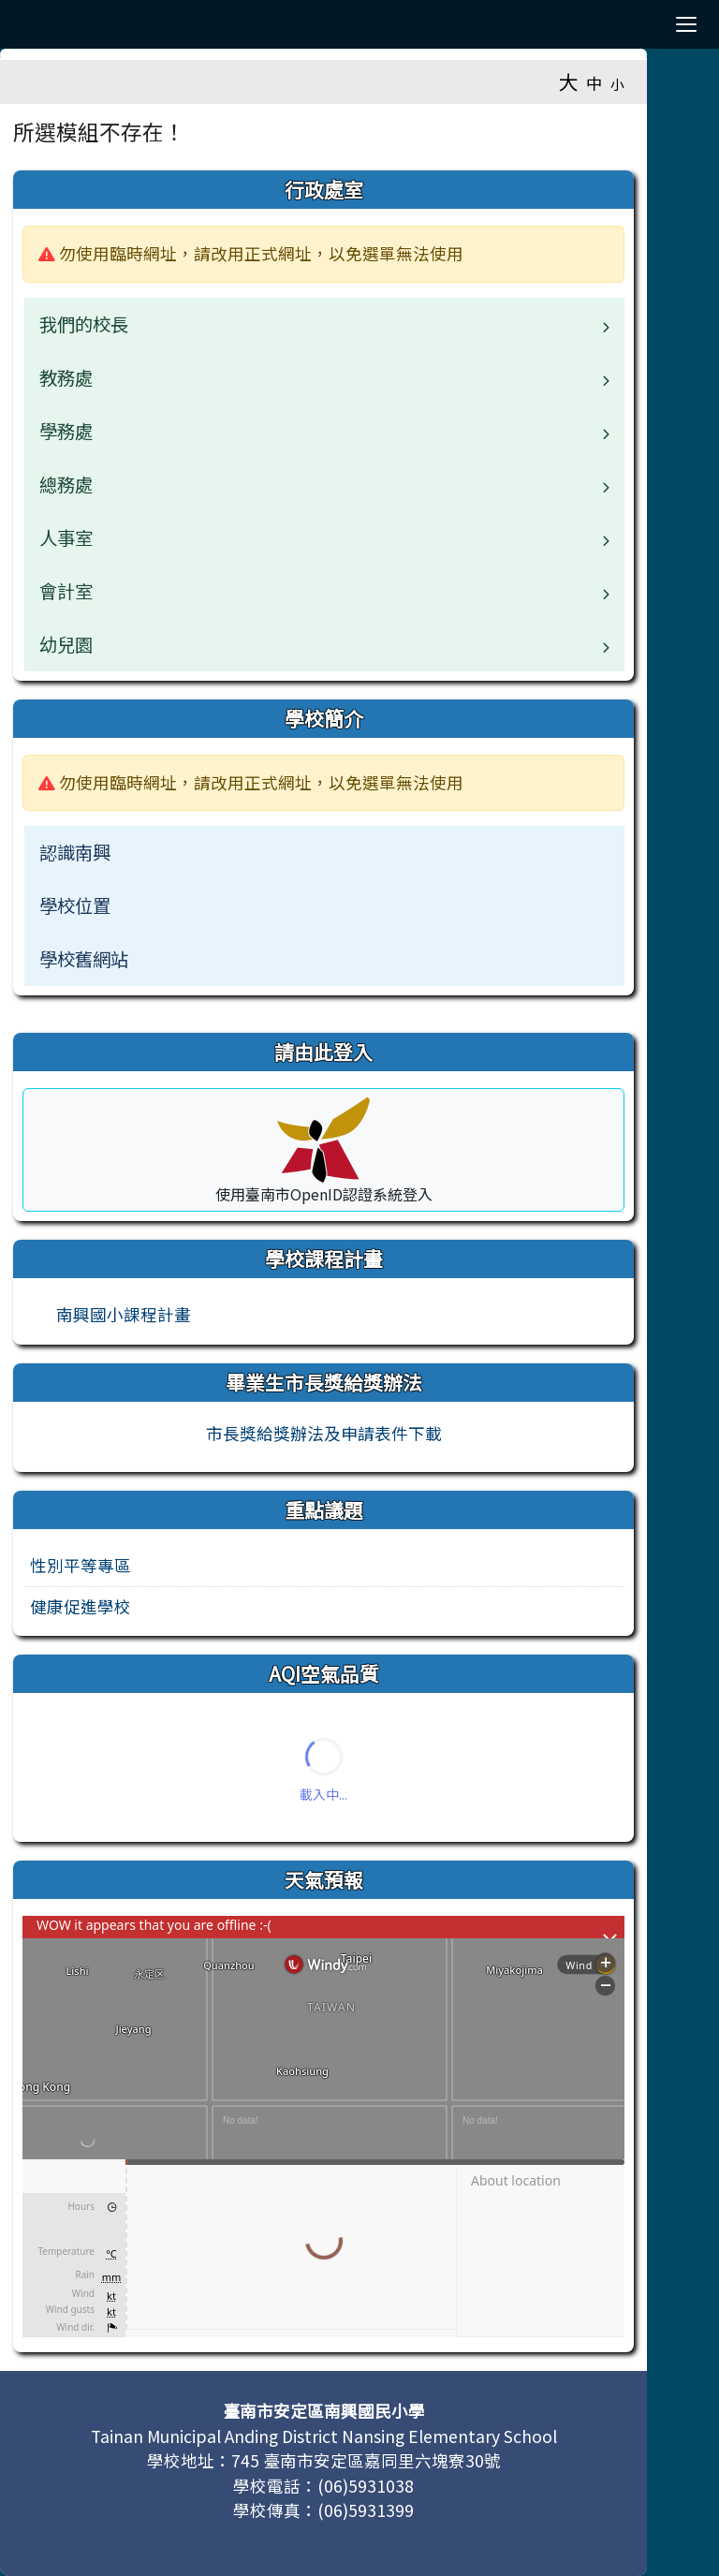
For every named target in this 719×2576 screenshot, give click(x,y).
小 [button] (617, 84)
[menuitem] (324, 852)
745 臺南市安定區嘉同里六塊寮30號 (366, 2460)
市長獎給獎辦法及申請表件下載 (324, 1433)
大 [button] (569, 81)
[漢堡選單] (686, 24)
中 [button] (594, 83)
